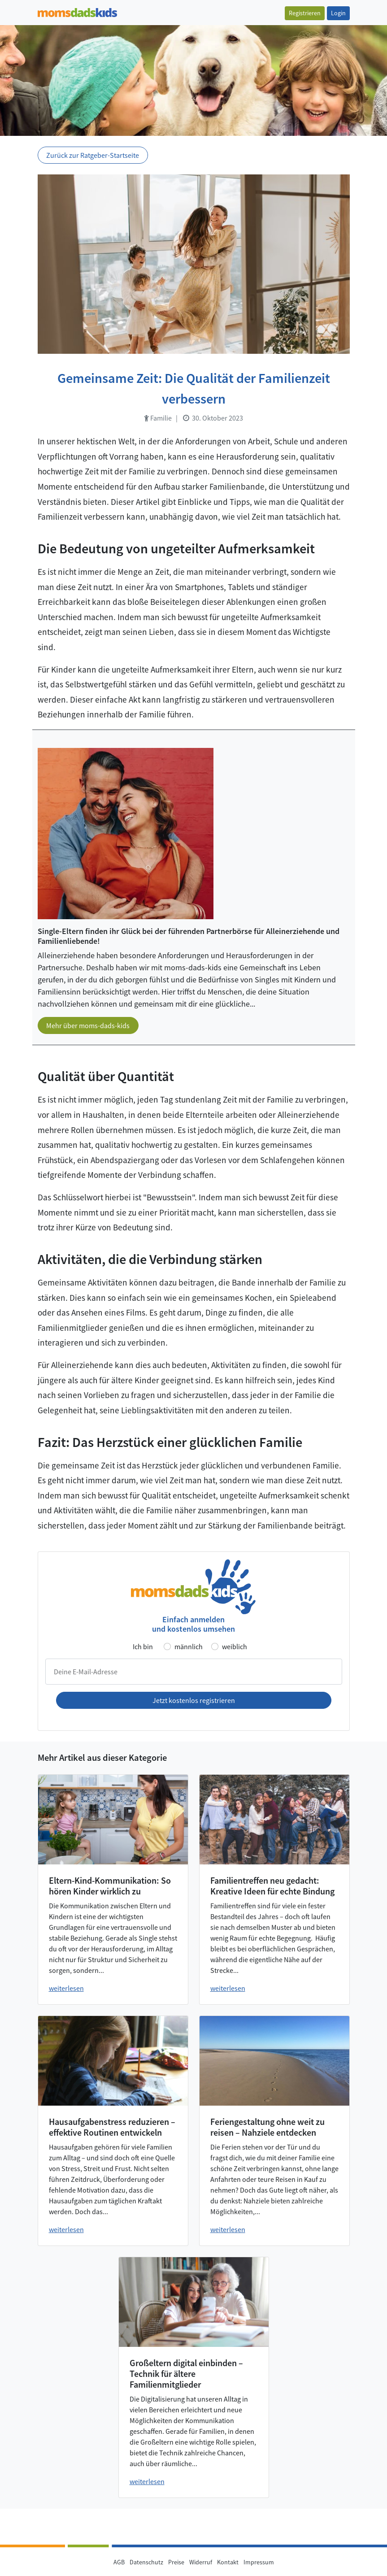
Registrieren (305, 13)
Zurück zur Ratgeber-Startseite (92, 155)
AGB (119, 2562)
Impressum (259, 2562)
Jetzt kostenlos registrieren (193, 1700)
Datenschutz (146, 2562)
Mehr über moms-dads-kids (88, 1025)
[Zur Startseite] (77, 11)
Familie (158, 417)
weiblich (234, 1646)
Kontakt (228, 2562)
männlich (188, 1646)
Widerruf (200, 2562)
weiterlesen (66, 1988)
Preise (176, 2562)
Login (338, 13)
